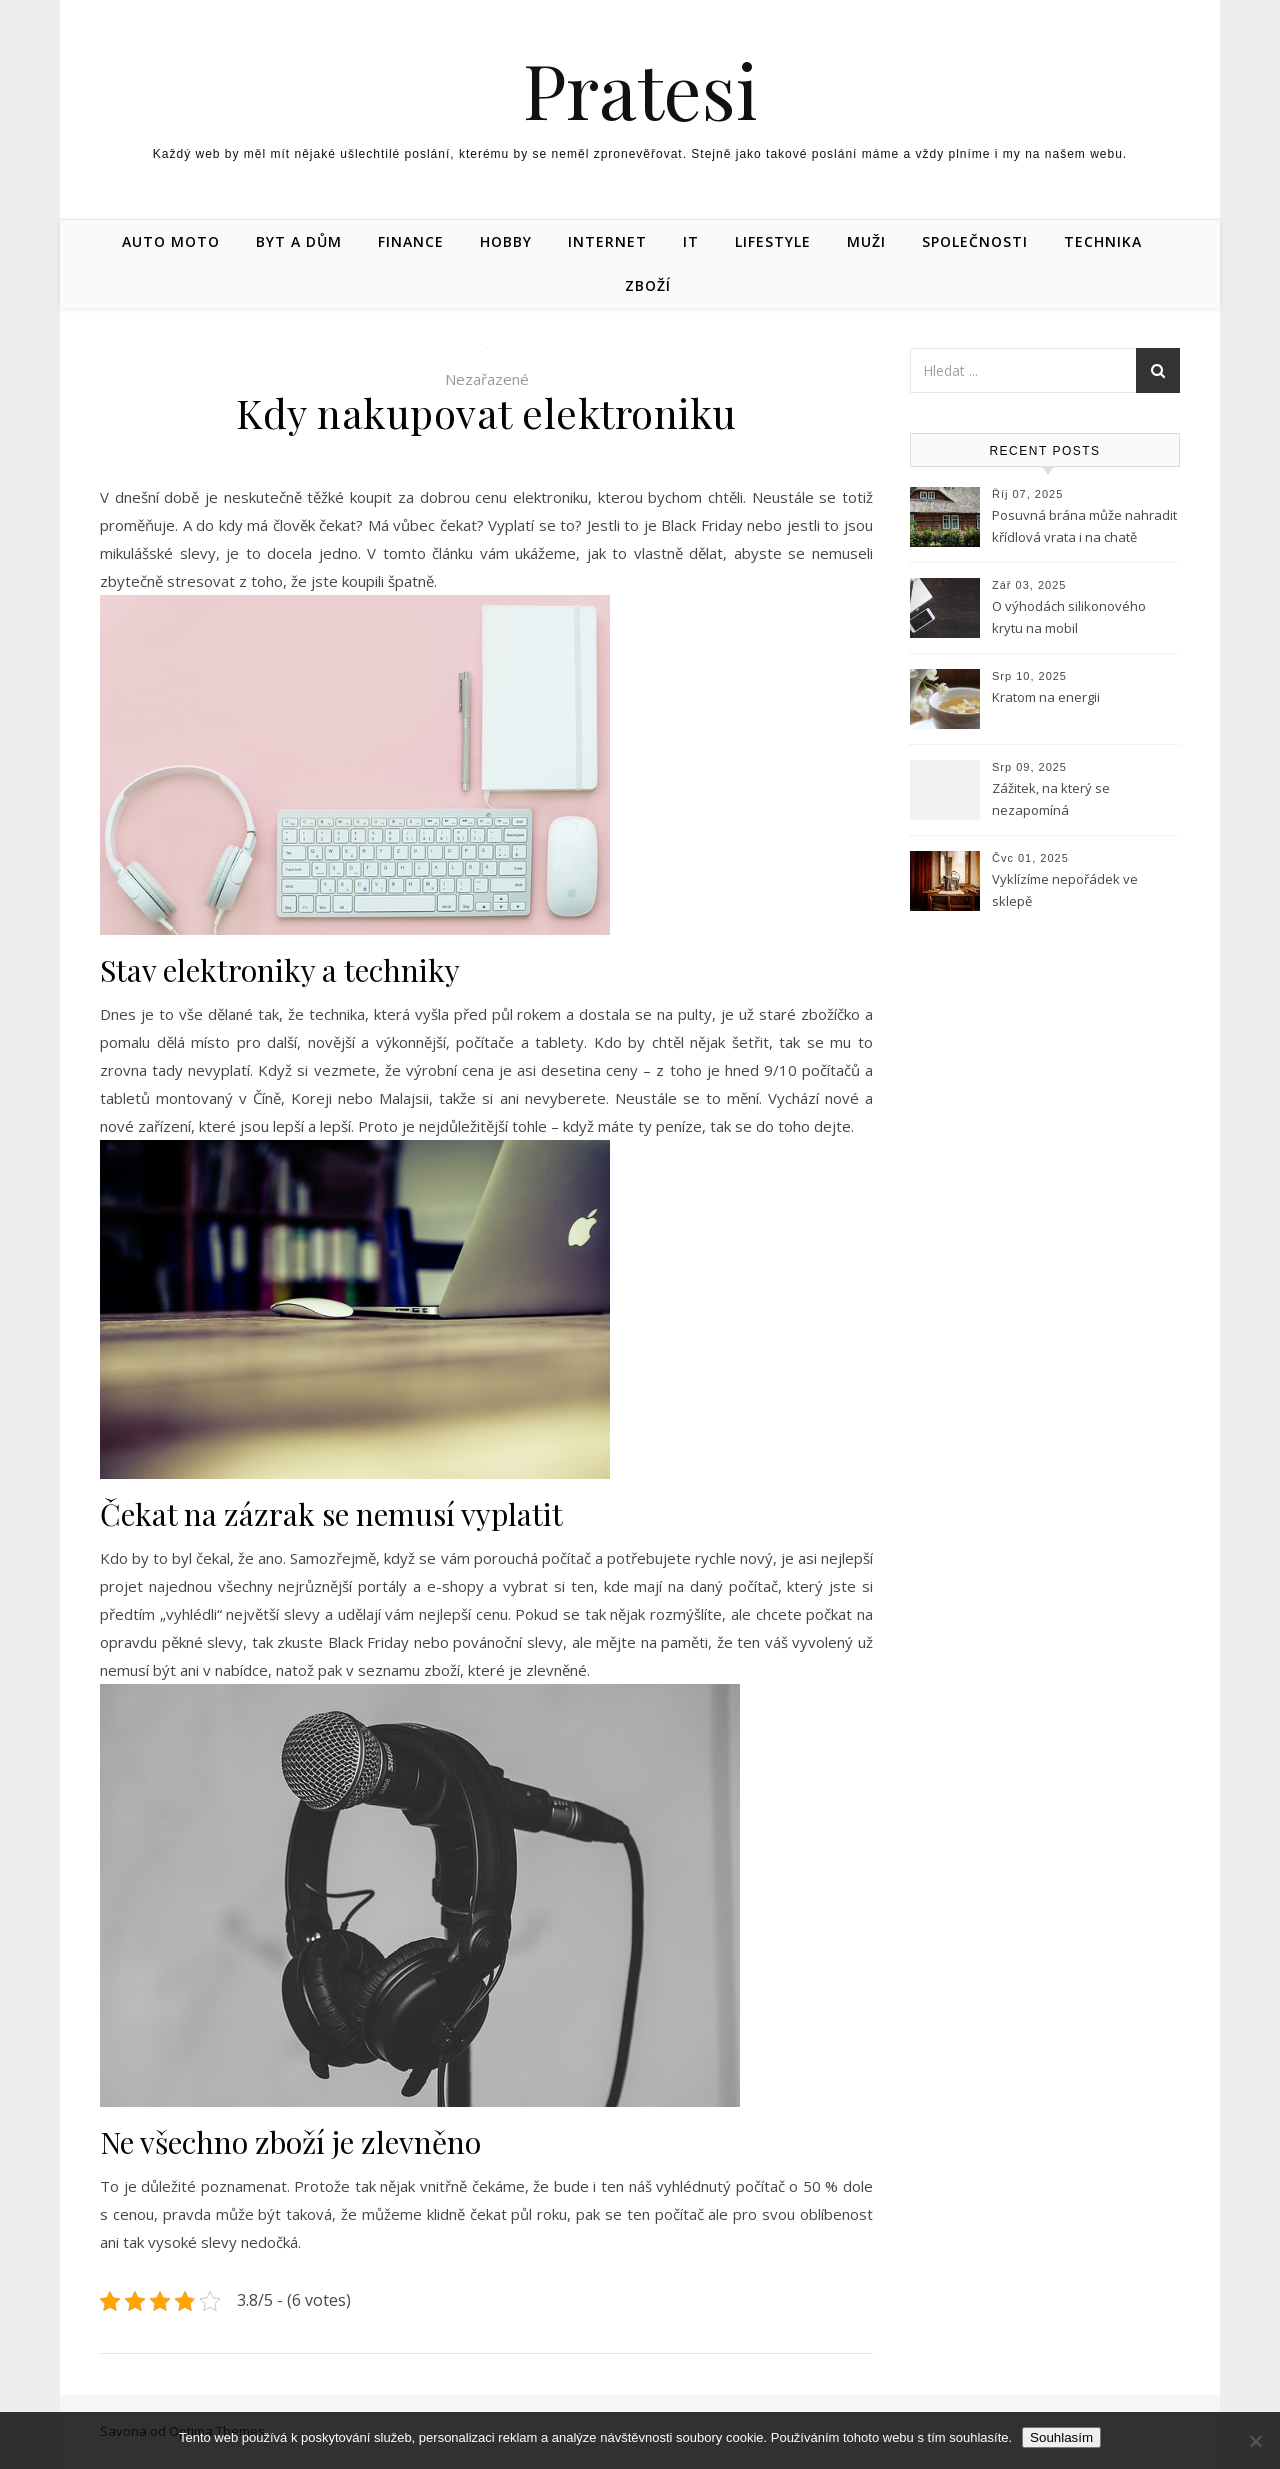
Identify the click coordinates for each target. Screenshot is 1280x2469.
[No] (1255, 2441)
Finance (411, 241)
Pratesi (640, 89)
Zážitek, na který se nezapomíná (1051, 799)
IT (691, 241)
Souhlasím (1061, 2437)
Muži (866, 241)
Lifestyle (773, 241)
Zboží (648, 285)
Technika (1103, 241)
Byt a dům (299, 241)
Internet (607, 241)
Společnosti (975, 241)
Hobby (506, 241)
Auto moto (171, 241)
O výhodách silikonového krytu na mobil (1069, 617)
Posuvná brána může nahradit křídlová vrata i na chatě (1084, 526)
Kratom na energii (1046, 697)
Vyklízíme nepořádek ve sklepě (1065, 890)
